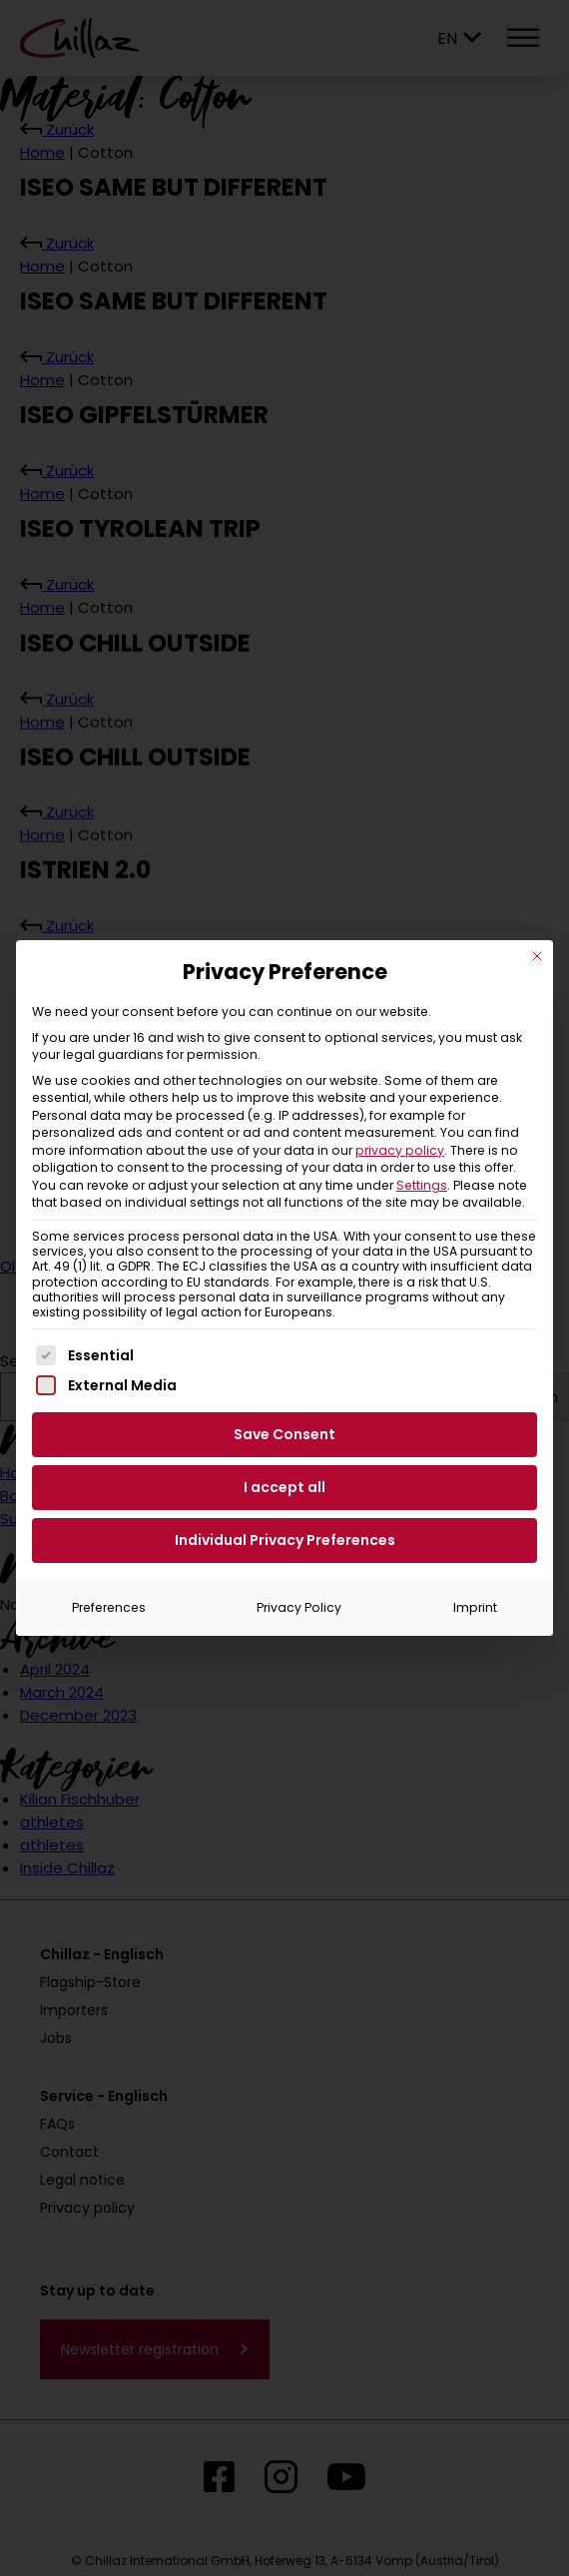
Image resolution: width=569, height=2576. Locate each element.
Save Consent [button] (284, 1434)
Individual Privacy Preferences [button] (285, 1540)
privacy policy (399, 1150)
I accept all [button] (284, 1487)
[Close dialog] (537, 956)
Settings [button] (421, 1185)
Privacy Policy (299, 1607)
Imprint (475, 1607)
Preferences (109, 1607)
